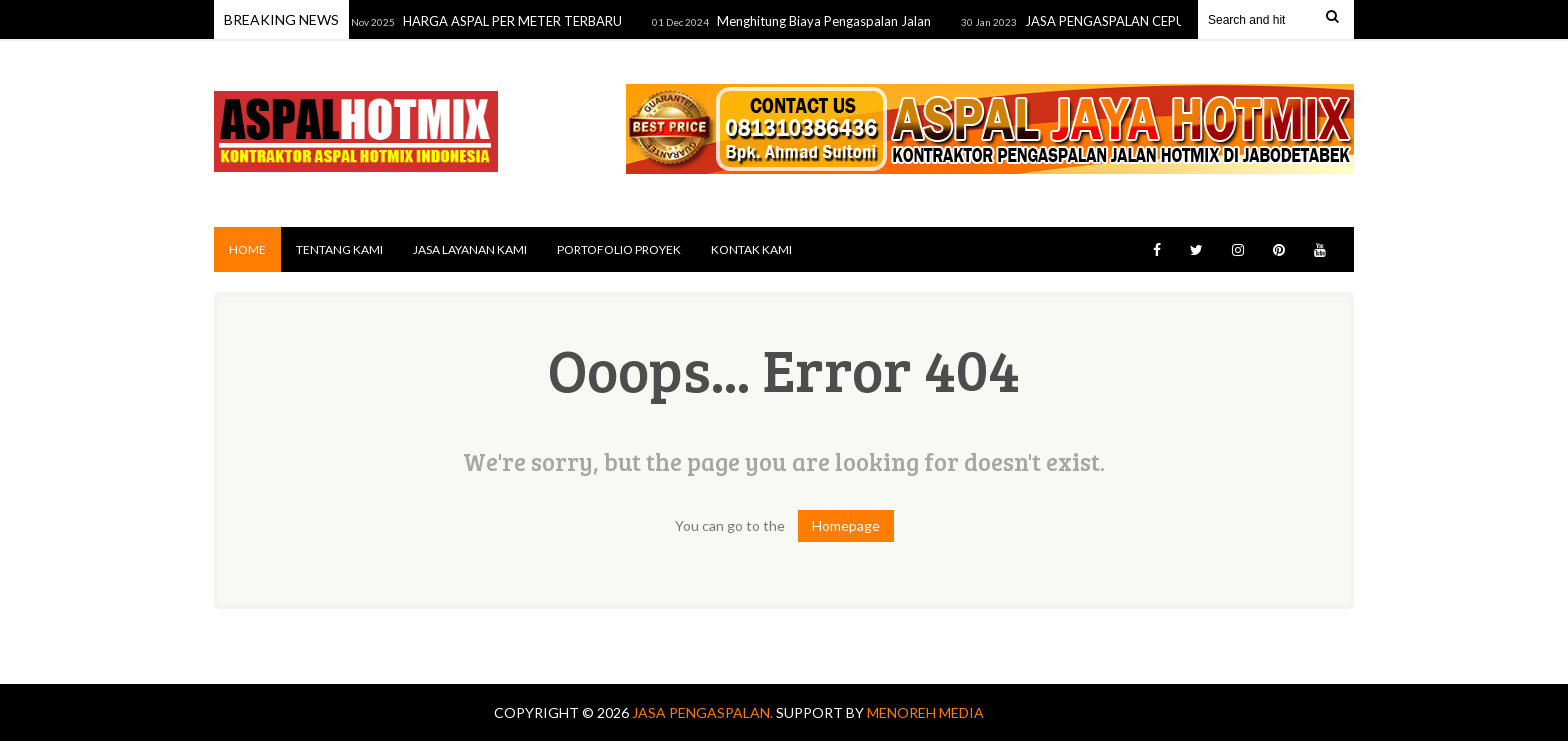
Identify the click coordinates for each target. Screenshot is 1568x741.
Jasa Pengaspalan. (704, 712)
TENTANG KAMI (339, 249)
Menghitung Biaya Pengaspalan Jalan (828, 21)
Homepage (846, 525)
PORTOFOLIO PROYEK (619, 249)
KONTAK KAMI (751, 249)
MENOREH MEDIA (925, 712)
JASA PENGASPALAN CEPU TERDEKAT (1143, 21)
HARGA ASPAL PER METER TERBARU (516, 21)
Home (247, 249)
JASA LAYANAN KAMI (470, 249)
